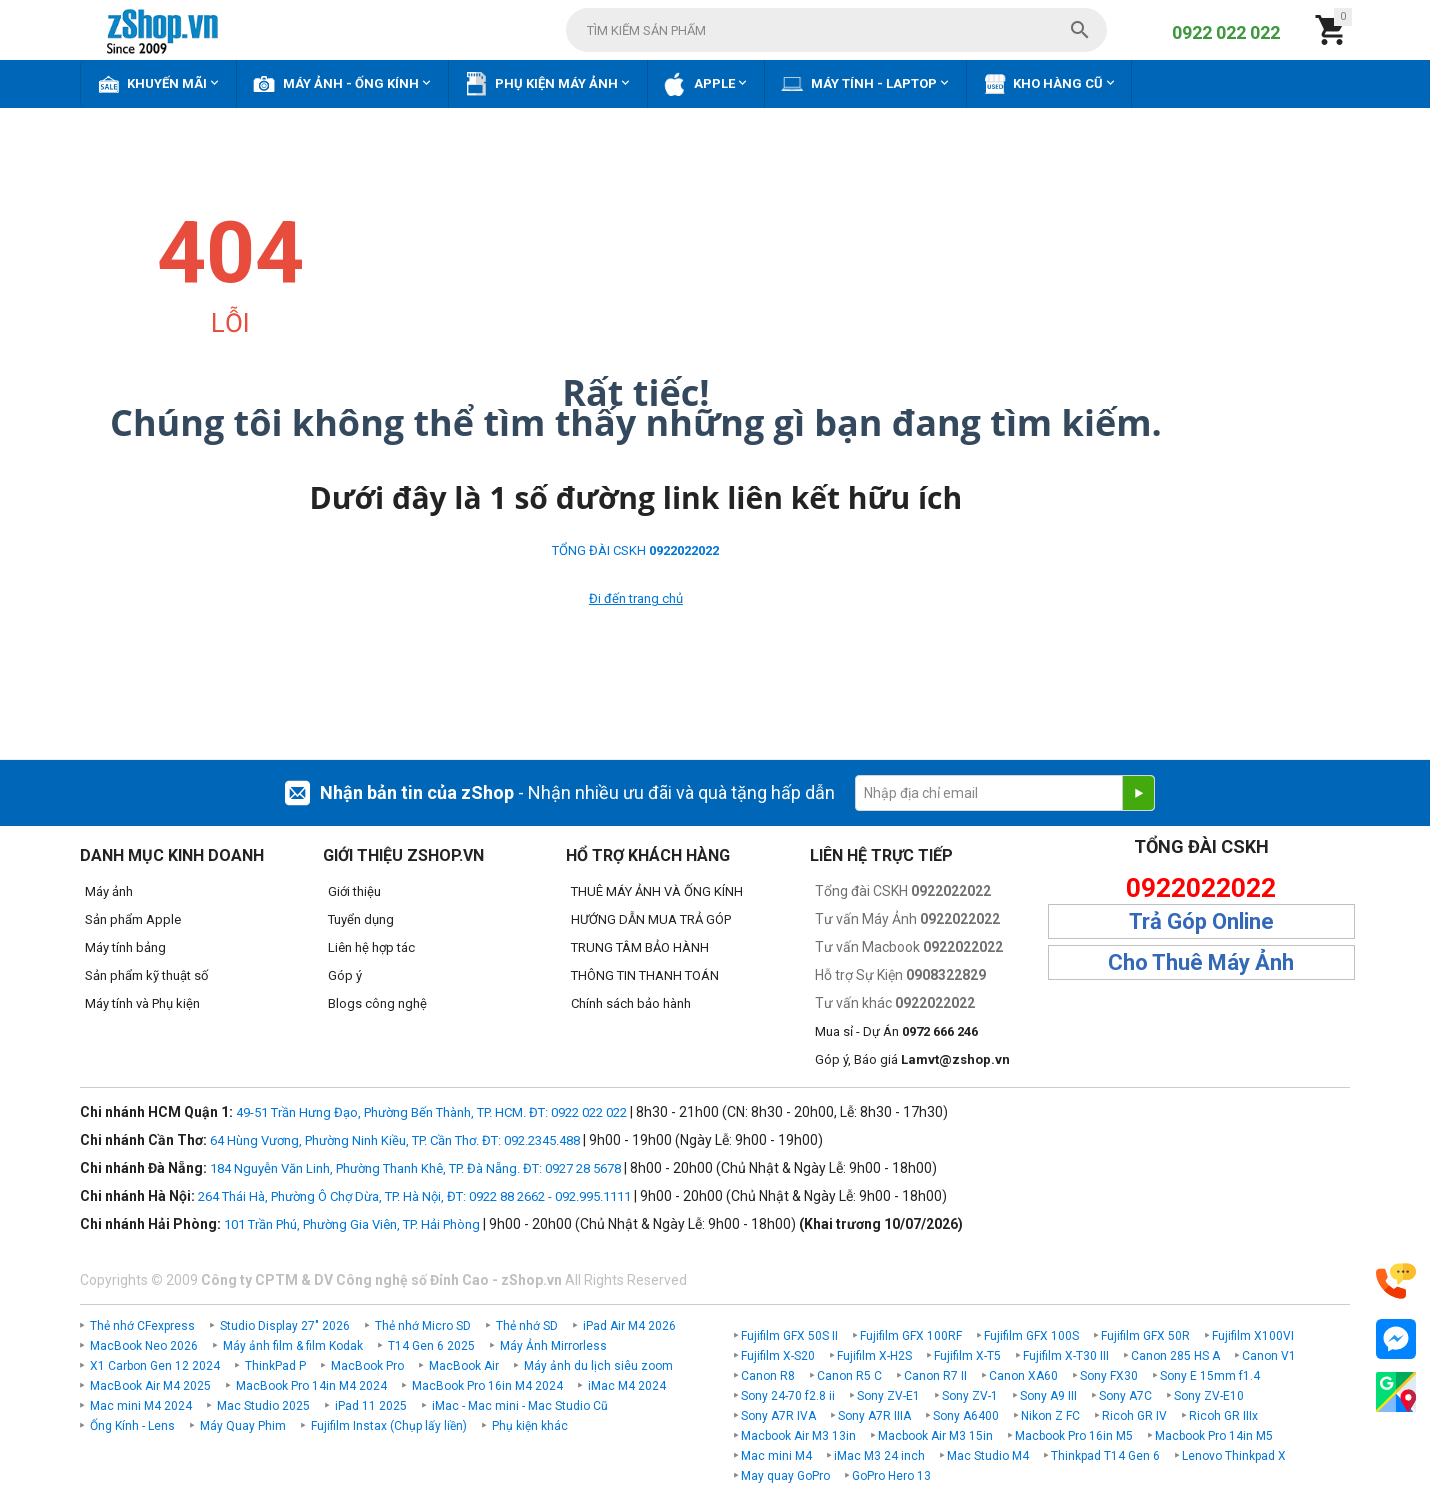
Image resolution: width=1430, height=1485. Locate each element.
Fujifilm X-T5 (967, 1356)
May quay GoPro (785, 1476)
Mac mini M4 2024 (141, 1406)
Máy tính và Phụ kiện (142, 1003)
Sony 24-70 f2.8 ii (788, 1396)
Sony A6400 (966, 1416)
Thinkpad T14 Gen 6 (1105, 1456)
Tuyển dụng (361, 919)
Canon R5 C (849, 1376)
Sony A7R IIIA (874, 1416)
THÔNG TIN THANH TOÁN (645, 975)
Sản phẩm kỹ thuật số (146, 975)
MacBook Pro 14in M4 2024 (311, 1386)
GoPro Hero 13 (891, 1476)
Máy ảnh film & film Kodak (293, 1346)
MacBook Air (464, 1366)
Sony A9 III (1048, 1396)
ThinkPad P (275, 1366)
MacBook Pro (367, 1366)
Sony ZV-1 (970, 1396)
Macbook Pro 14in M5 (1214, 1436)
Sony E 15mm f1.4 (1210, 1376)
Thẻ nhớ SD (527, 1326)
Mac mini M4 (776, 1456)
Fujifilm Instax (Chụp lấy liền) (389, 1426)
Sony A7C (1125, 1396)
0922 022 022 (1226, 32)
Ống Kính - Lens (132, 1426)
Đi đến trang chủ (636, 598)
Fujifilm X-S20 (778, 1356)
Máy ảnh (109, 891)
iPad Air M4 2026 (629, 1326)
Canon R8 (768, 1376)
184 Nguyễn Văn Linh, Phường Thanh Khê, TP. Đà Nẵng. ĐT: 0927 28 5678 (415, 1168)
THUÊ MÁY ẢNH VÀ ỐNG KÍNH (657, 891)
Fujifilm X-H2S (874, 1356)
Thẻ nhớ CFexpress (142, 1326)
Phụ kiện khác (530, 1426)
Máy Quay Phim (243, 1426)
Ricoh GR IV (1134, 1416)
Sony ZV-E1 (888, 1396)
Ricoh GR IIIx (1223, 1416)
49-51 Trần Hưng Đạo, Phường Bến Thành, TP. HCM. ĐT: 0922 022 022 (431, 1112)
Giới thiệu (354, 891)
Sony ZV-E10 (1209, 1396)
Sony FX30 (1109, 1376)
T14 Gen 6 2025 (431, 1346)
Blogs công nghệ (377, 1003)
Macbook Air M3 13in (798, 1436)
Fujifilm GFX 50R (1145, 1336)
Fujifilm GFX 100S (1031, 1336)
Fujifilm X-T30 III (1066, 1356)
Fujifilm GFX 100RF (911, 1336)
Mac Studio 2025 (263, 1406)
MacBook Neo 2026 (144, 1346)
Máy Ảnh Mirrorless (553, 1346)
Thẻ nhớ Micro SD (423, 1326)
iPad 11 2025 (371, 1406)
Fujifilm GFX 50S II (789, 1336)
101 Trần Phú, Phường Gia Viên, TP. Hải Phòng (352, 1224)
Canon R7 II (935, 1376)
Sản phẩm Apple (133, 919)
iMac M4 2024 (627, 1386)
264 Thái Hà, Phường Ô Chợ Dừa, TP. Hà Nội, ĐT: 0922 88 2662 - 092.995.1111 (414, 1196)
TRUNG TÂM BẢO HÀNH (640, 947)
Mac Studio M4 (988, 1456)
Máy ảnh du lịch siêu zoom (598, 1366)
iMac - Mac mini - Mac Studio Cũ (520, 1406)
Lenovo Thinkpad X (1234, 1456)
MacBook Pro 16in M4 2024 (487, 1386)
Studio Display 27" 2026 (285, 1326)
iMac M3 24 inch (879, 1456)
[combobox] (836, 30)
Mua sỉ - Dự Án (896, 1031)
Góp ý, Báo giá (912, 1059)
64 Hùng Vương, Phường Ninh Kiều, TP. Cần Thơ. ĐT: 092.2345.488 (395, 1140)
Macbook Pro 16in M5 (1074, 1436)
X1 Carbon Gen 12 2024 (155, 1366)
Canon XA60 (1023, 1376)
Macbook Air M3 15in (935, 1436)
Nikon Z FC (1050, 1416)
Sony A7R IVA (778, 1416)
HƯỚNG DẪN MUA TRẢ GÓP (651, 919)
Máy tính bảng (125, 947)
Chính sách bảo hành (631, 1003)
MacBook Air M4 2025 (150, 1386)
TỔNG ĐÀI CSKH (635, 550)
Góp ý (345, 975)
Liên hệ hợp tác (371, 947)
